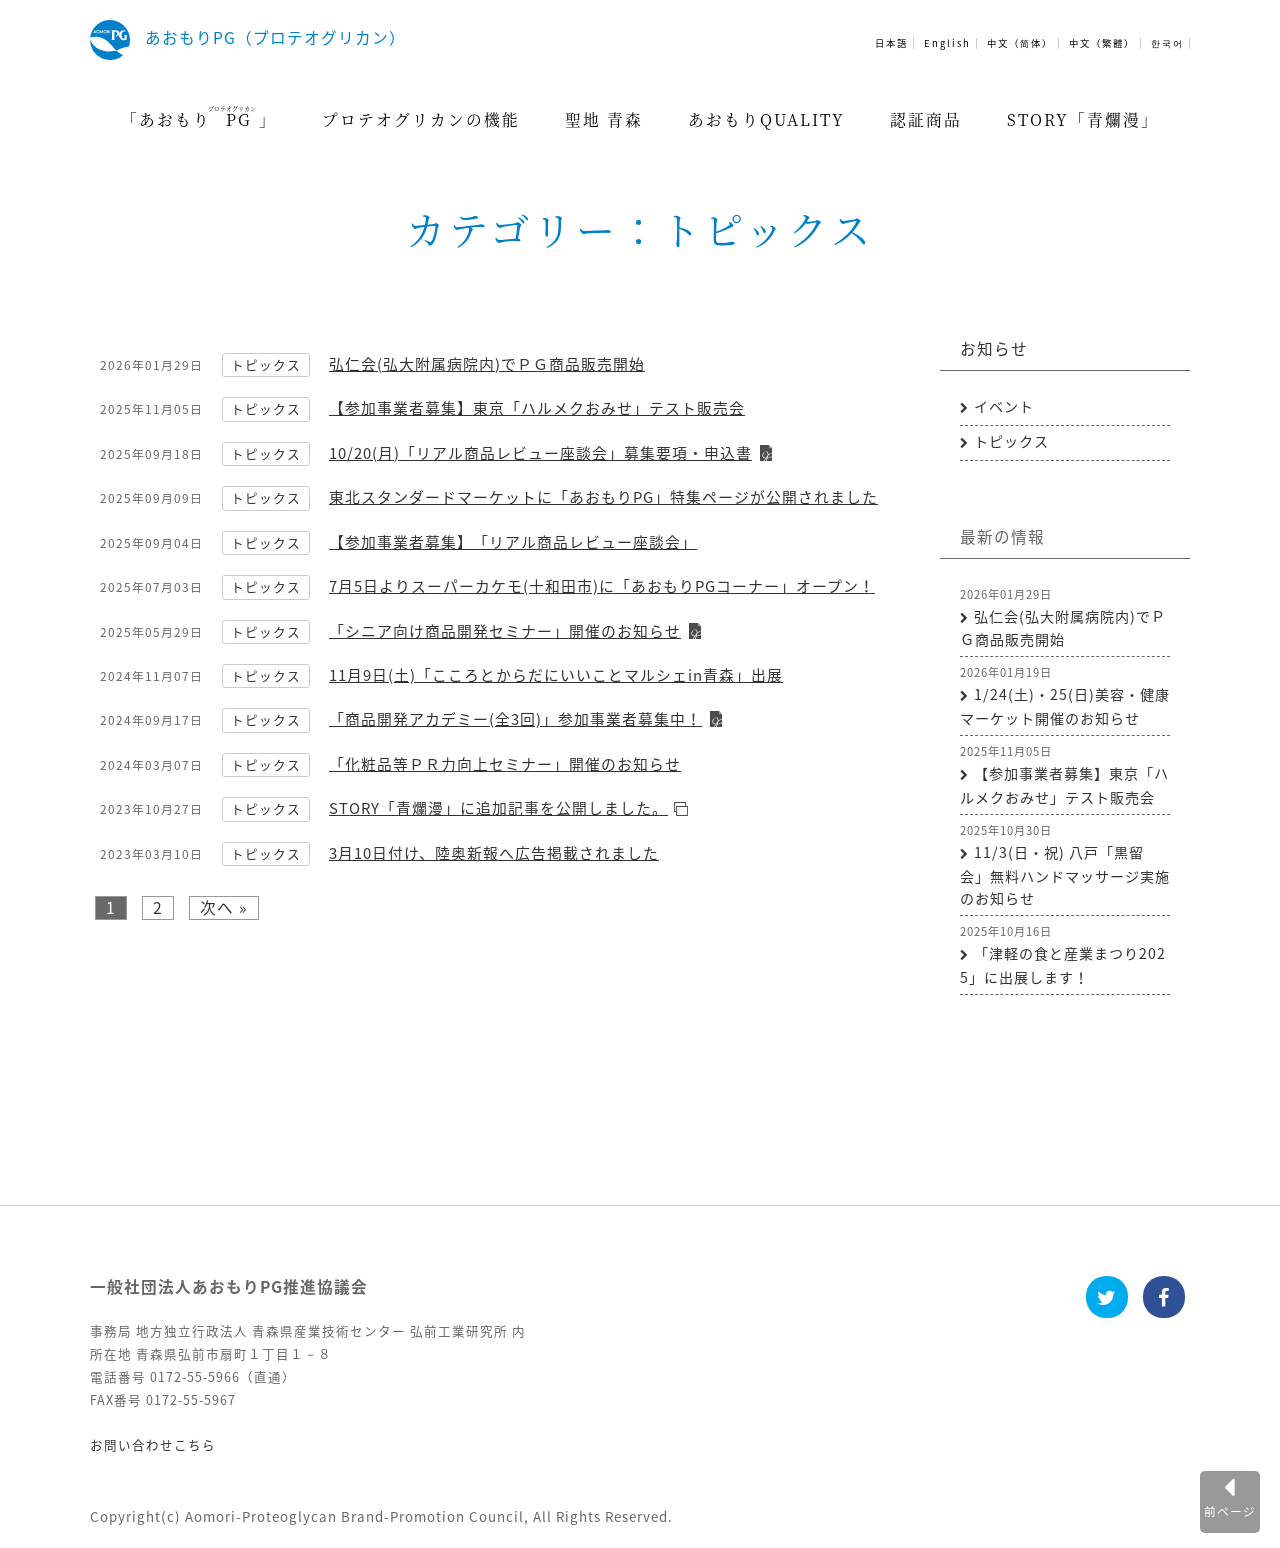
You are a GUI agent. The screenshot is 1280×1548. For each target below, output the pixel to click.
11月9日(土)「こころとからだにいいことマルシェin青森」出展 (556, 675)
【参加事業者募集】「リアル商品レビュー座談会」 (513, 542)
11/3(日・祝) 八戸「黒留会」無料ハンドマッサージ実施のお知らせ (1065, 875)
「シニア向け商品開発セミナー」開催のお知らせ (505, 631)
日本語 (891, 43)
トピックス (266, 364)
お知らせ (994, 348)
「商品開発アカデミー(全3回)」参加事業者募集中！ (515, 719)
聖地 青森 (604, 119)
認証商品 (926, 119)
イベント (1004, 406)
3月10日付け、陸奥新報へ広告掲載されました (494, 853)
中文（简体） (1020, 43)
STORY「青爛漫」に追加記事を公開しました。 (498, 808)
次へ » (224, 907)
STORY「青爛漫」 (1083, 119)
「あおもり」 (199, 117)
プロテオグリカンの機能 (421, 119)
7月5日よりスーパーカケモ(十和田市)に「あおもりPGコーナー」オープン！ (602, 586)
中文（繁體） (1102, 43)
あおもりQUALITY (766, 119)
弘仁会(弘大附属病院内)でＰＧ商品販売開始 (487, 364)
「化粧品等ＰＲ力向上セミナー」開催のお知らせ (505, 764)
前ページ (1230, 1511)
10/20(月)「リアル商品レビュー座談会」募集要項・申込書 (540, 453)
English (947, 43)
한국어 (1167, 43)
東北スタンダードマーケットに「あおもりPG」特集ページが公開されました (603, 497)
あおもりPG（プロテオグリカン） (275, 37)
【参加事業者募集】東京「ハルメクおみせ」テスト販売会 (537, 408)
